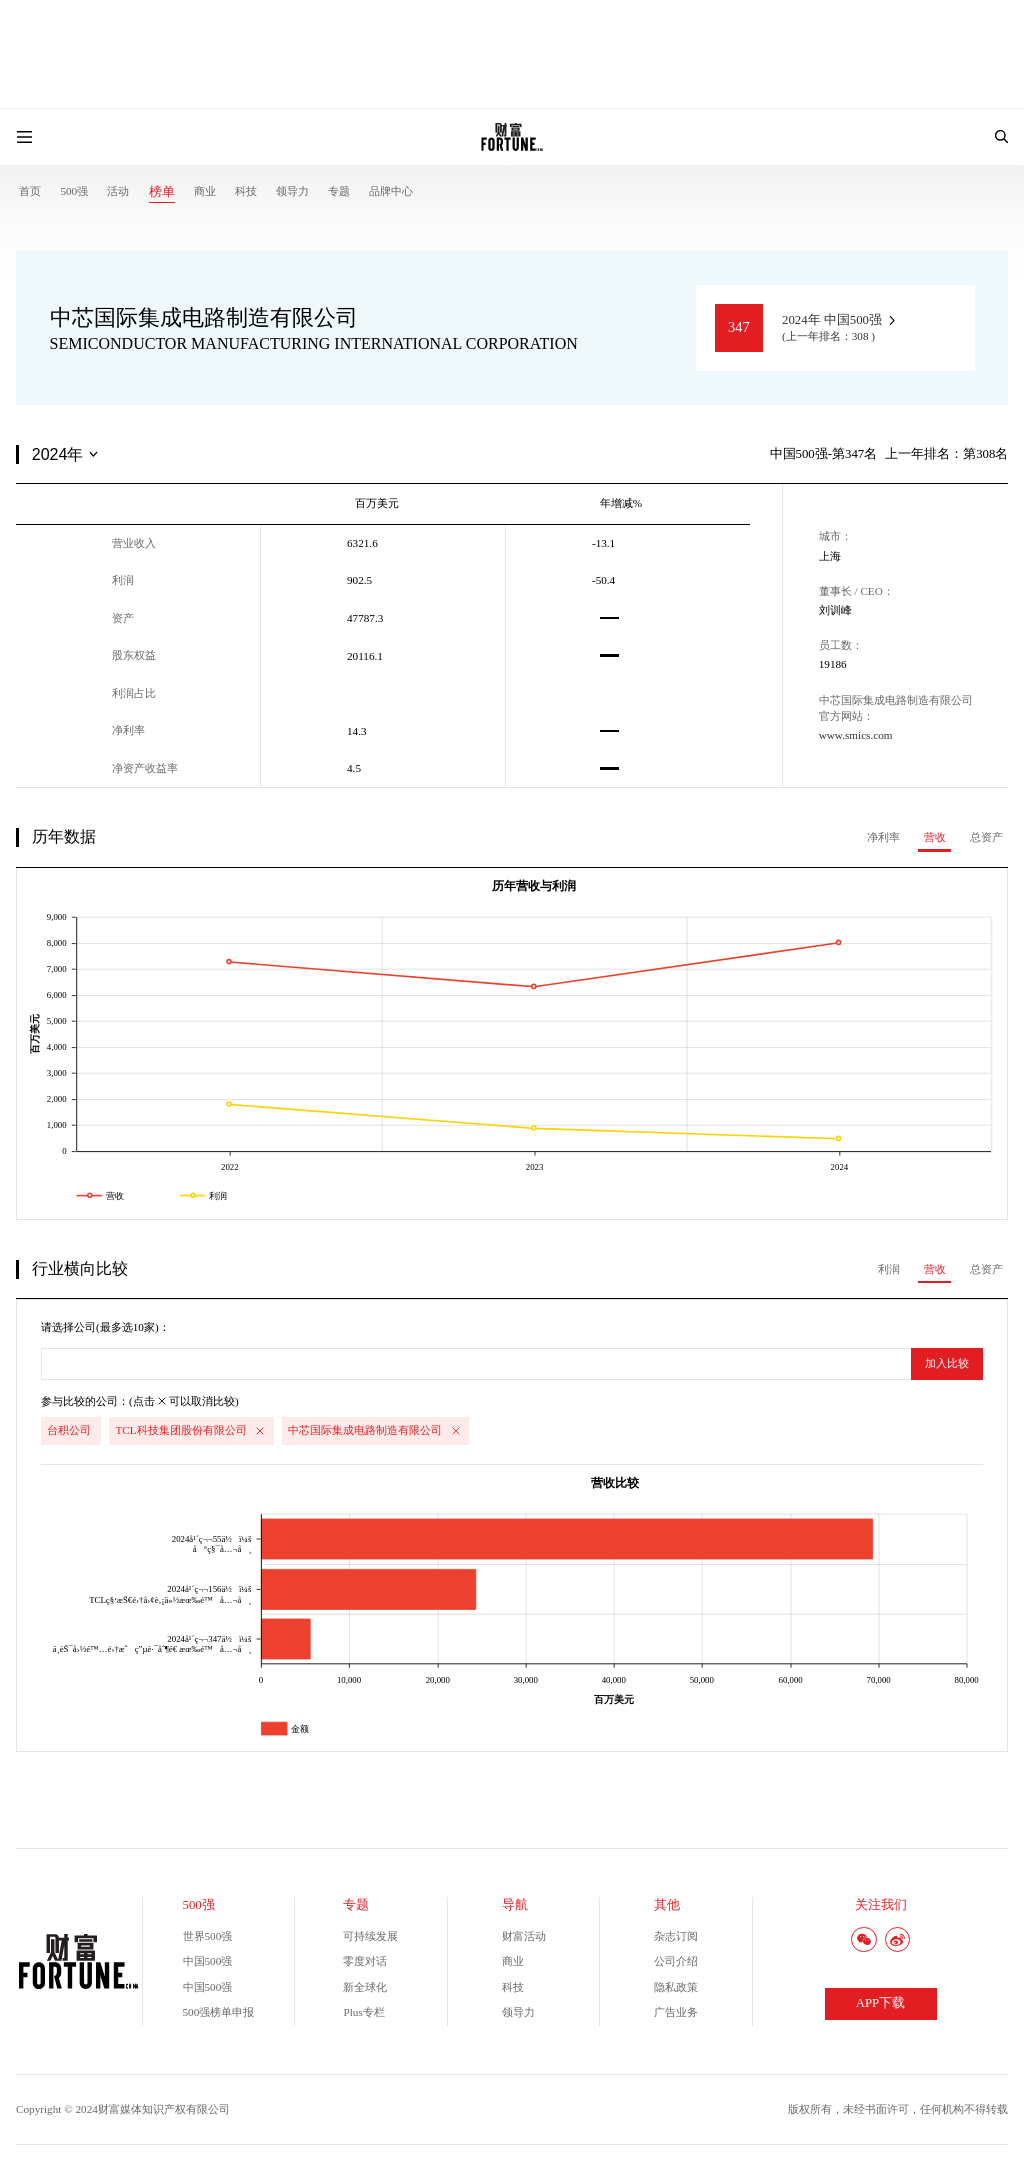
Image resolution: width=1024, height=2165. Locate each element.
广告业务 (676, 2012)
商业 (205, 191)
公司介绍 (676, 1961)
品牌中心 (391, 191)
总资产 (986, 837)
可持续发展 (370, 1936)
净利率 (883, 837)
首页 (30, 191)
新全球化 (365, 1987)
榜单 (162, 192)
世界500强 (208, 1936)
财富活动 (524, 1936)
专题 (339, 191)
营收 (935, 837)
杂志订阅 (676, 1936)
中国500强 (208, 1961)
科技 (246, 191)
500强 (74, 191)
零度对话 (365, 1961)
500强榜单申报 (219, 2012)
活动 (118, 191)
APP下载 (880, 2003)
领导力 (292, 191)
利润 (889, 1269)
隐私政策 (676, 1987)
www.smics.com (856, 735)
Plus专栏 (363, 2012)
